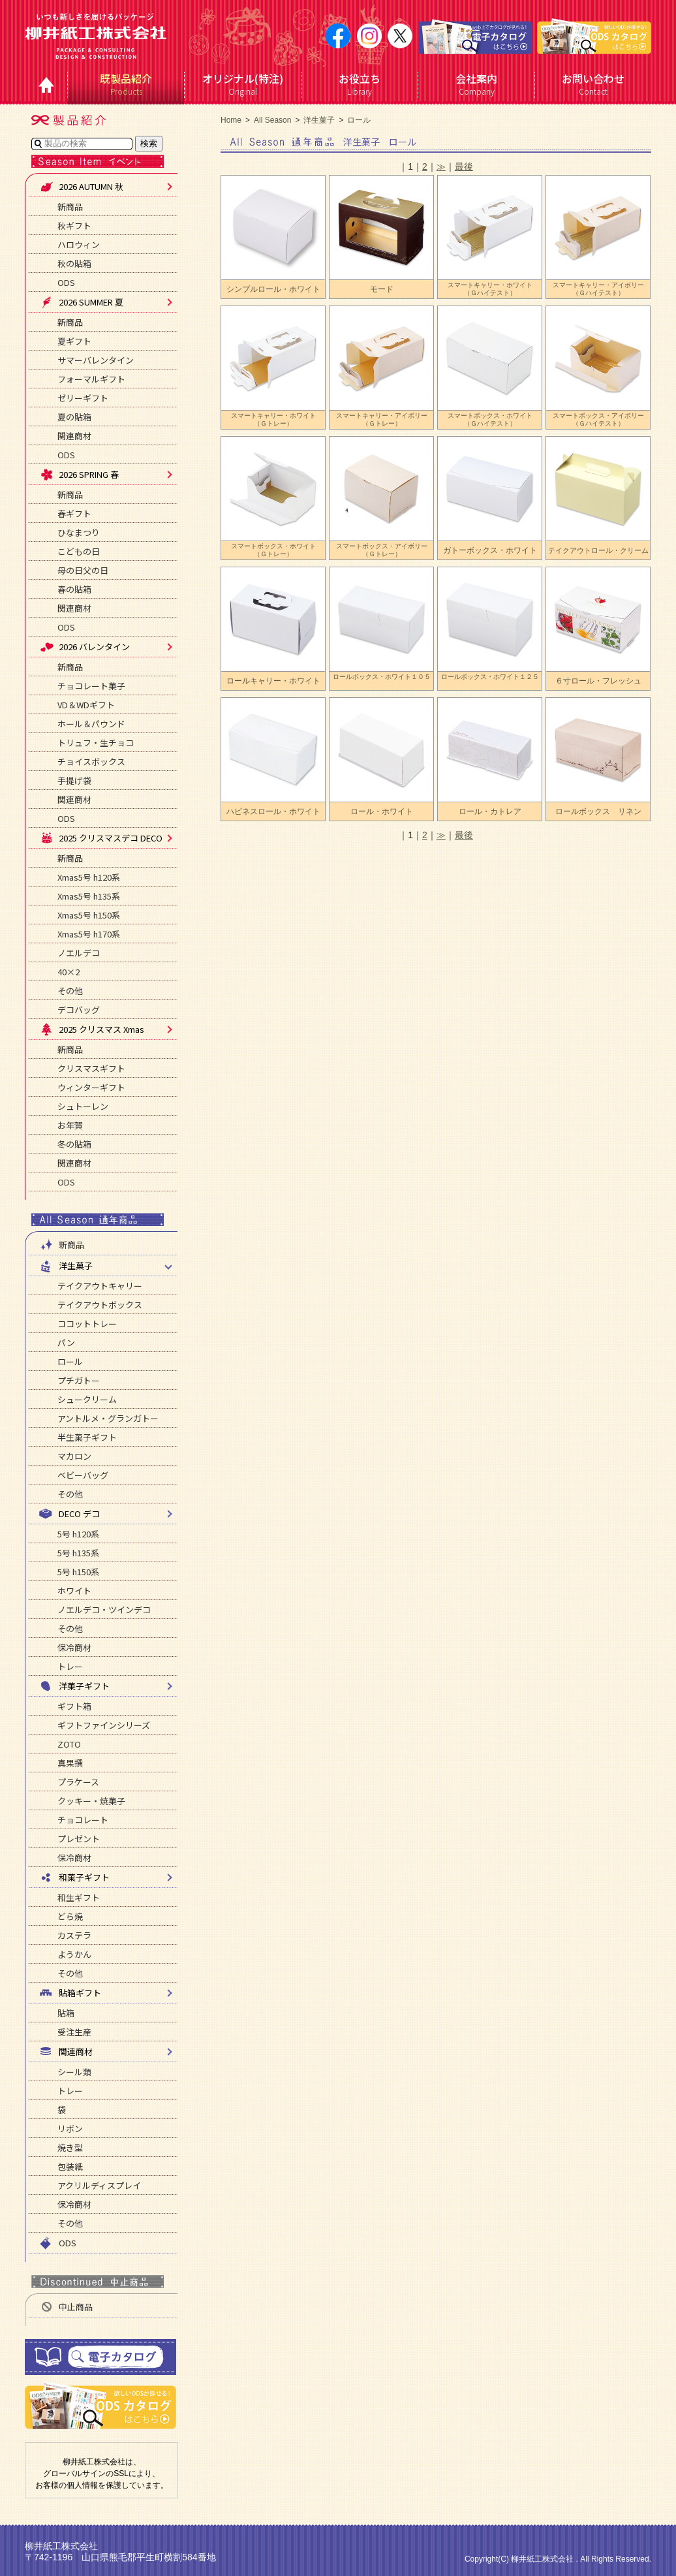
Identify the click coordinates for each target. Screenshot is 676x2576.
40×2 (68, 972)
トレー (70, 1666)
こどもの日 (78, 551)
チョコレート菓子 (91, 686)
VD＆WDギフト (86, 705)
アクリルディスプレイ (99, 2185)
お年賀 (70, 1125)
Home (231, 120)
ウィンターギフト (91, 1087)
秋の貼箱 (74, 263)
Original (243, 84)
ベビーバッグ (82, 1475)
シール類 (74, 2072)
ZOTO (69, 1744)
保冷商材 (74, 1647)
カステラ (74, 1935)
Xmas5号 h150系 (88, 915)
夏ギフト (74, 341)
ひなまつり (78, 532)
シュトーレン (82, 1106)
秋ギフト (74, 225)
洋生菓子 (319, 120)
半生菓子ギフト (87, 1437)
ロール (70, 1361)
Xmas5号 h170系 (88, 934)
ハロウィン (78, 244)
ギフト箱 (74, 1706)
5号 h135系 (78, 1553)
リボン (70, 2128)
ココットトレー (87, 1323)
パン (66, 1342)
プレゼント (78, 1838)
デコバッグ (78, 1009)
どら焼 (70, 1916)
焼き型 (70, 2147)
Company (476, 84)
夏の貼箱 (74, 417)
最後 (464, 166)
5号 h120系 (78, 1534)
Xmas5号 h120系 (88, 877)
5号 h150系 (78, 1571)
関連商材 (74, 436)
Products (126, 84)
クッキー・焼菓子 (91, 1801)
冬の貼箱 (74, 1144)
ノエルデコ (78, 953)
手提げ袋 (74, 780)
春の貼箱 (74, 589)
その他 (70, 990)
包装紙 (70, 2166)
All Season (272, 120)
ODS (66, 282)
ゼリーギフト (82, 398)
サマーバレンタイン (95, 360)
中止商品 (66, 2307)
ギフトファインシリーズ (103, 1725)
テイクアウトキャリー (99, 1286)
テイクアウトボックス (99, 1304)
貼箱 (65, 2013)
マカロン (74, 1456)
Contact (593, 84)
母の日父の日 (82, 570)
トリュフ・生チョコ (95, 742)
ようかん (74, 1954)
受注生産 (74, 2032)
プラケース (78, 1782)
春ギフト (74, 513)
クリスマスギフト (91, 1068)
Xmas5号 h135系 (88, 896)
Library (360, 84)
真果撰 (70, 1763)
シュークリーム (87, 1399)
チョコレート (82, 1820)
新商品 (70, 206)
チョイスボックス (91, 761)
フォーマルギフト (91, 379)
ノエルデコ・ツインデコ (104, 1609)
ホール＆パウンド (91, 723)
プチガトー (78, 1380)
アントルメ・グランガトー (108, 1418)
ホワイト (74, 1590)
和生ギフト (78, 1897)
